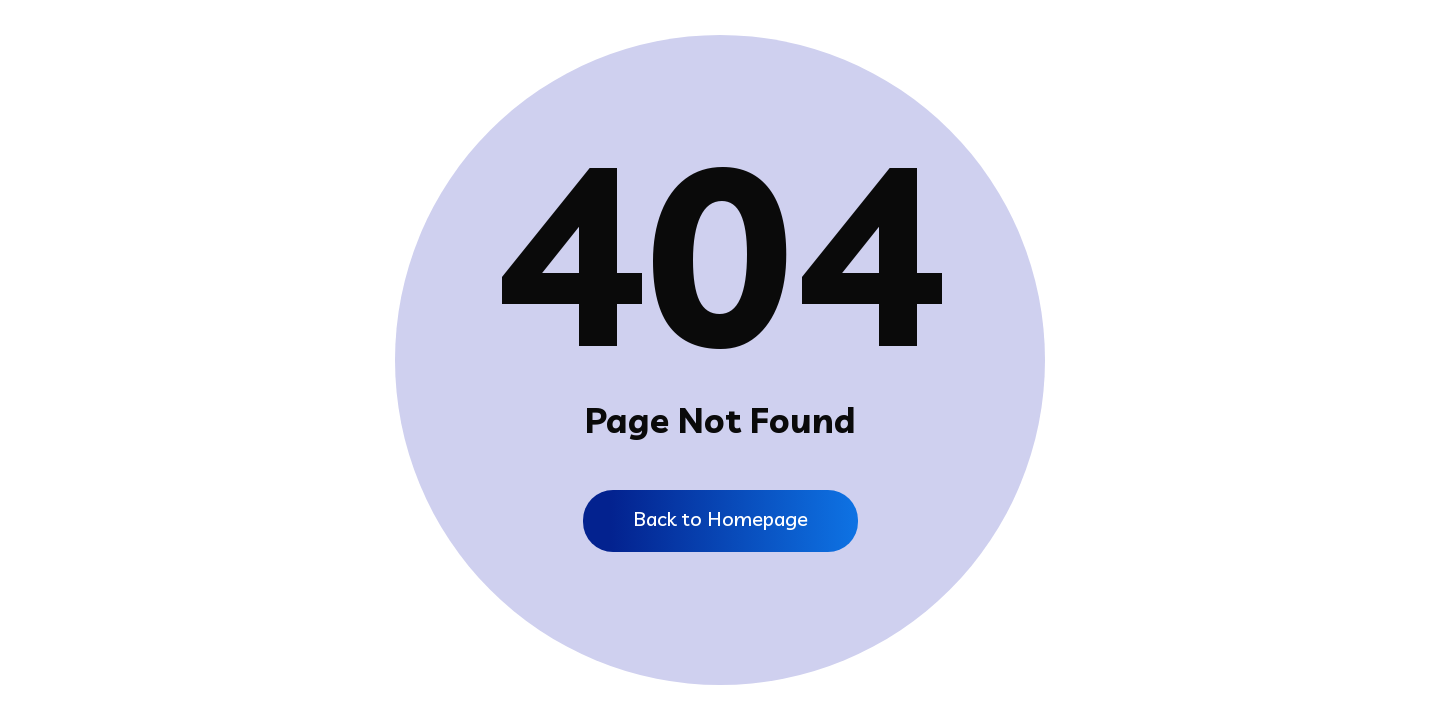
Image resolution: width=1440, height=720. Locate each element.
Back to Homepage (720, 518)
